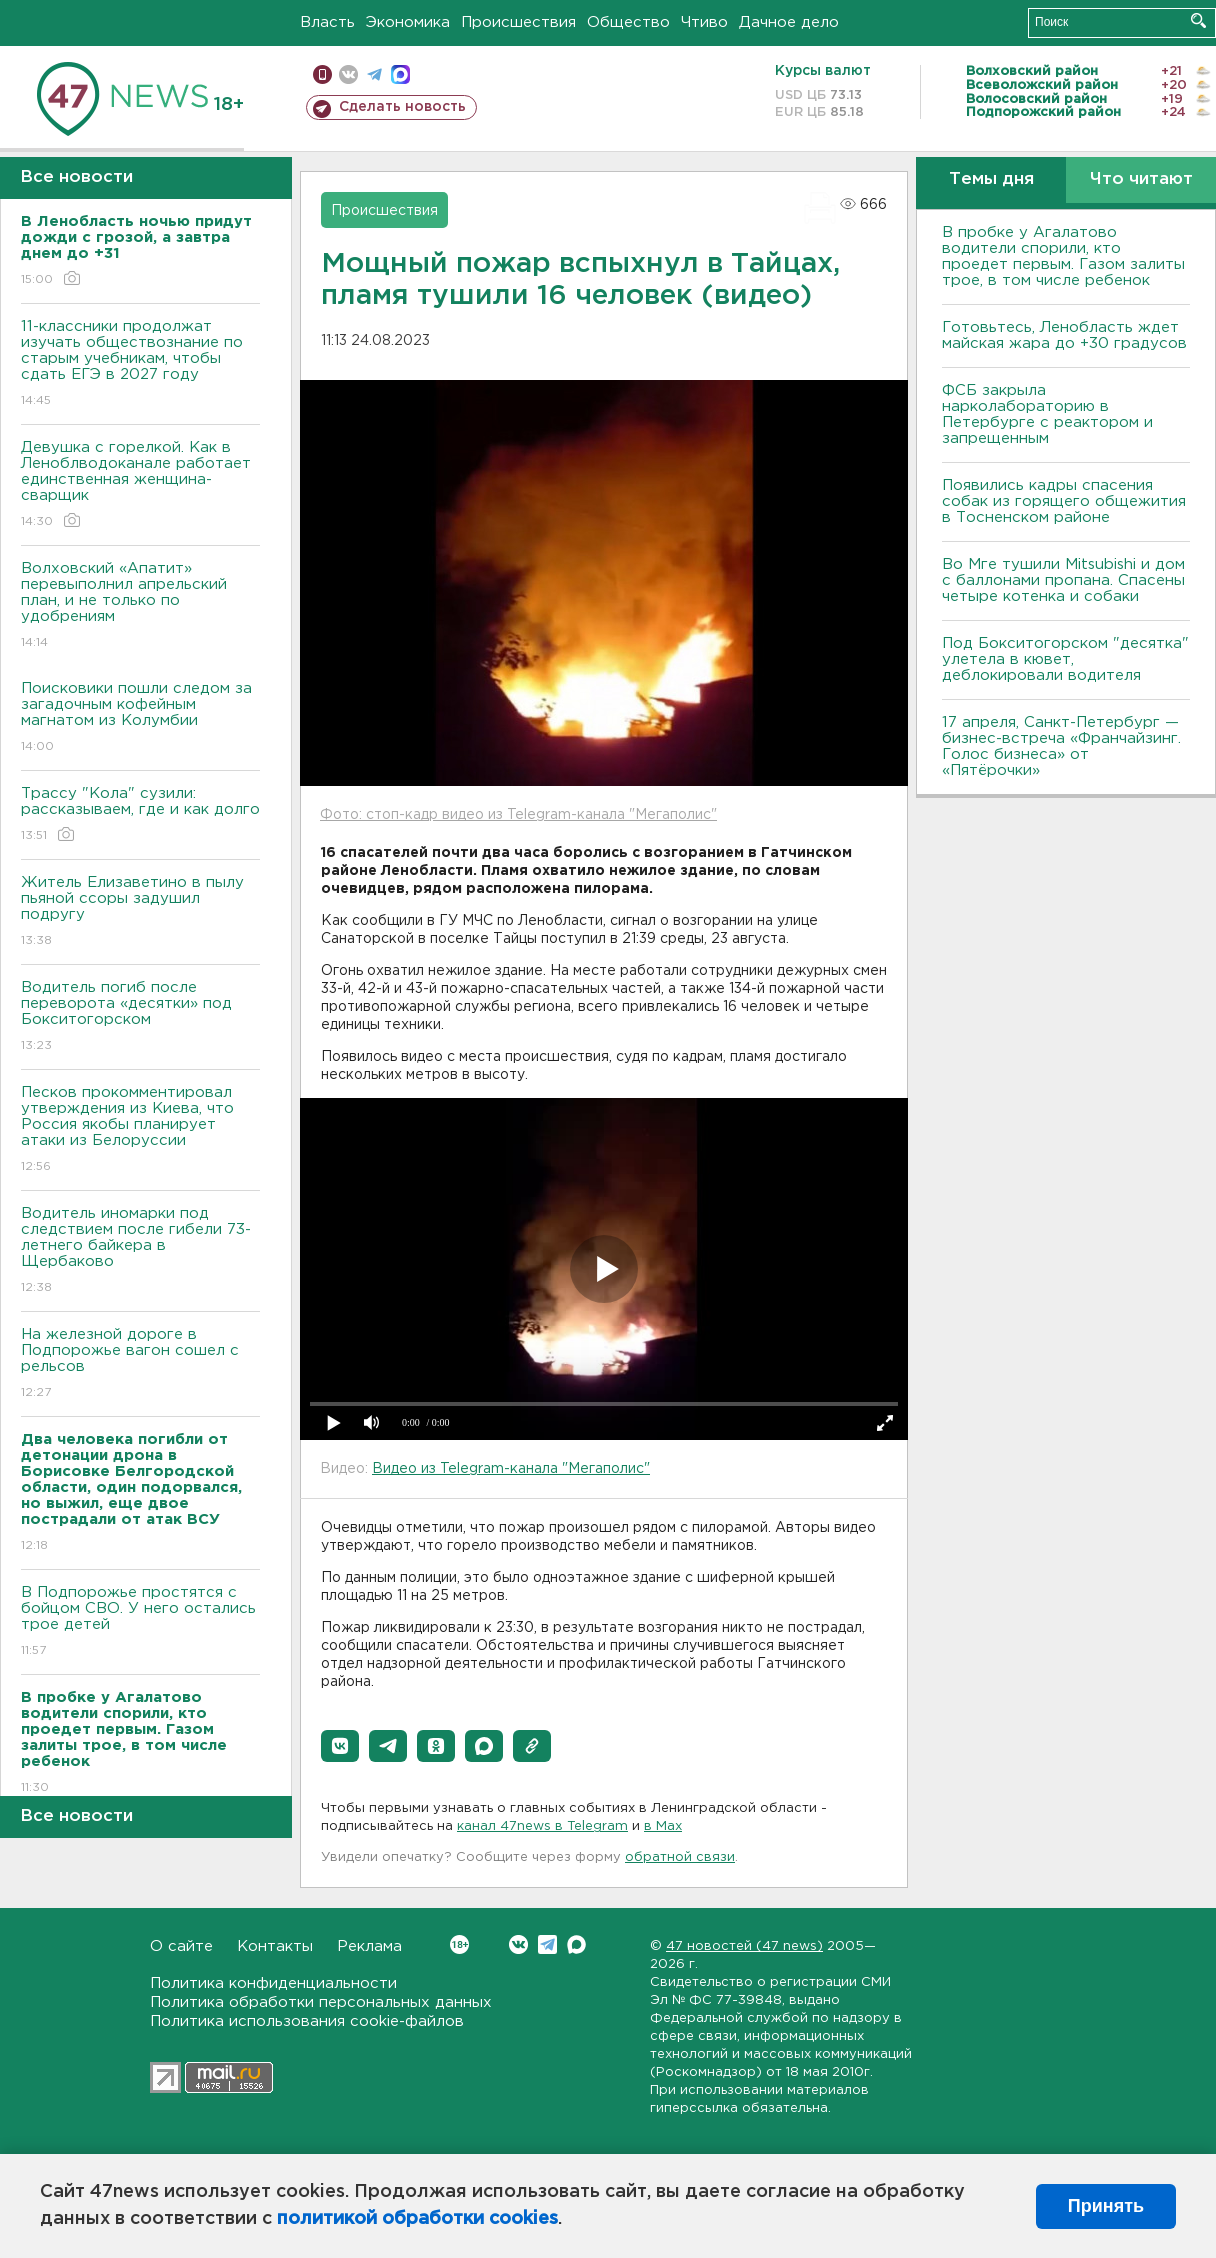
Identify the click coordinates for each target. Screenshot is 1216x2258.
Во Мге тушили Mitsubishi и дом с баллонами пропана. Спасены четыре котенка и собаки (1063, 580)
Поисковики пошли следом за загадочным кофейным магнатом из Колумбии (140, 718)
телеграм (374, 74)
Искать (1198, 20)
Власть (327, 22)
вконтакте (348, 74)
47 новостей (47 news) (744, 1946)
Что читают (1141, 179)
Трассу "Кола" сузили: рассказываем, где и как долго (140, 815)
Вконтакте (459, 1944)
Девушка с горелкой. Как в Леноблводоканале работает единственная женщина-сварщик (140, 485)
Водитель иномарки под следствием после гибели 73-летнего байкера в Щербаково (140, 1251)
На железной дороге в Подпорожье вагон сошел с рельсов (140, 1364)
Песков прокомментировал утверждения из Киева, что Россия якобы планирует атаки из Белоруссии (140, 1130)
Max (576, 1944)
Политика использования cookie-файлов (307, 2021)
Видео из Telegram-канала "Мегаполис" (511, 1469)
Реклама (369, 1946)
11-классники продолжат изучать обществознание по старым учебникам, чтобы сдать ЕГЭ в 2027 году (140, 364)
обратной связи (680, 1857)
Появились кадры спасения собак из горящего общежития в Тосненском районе (1064, 501)
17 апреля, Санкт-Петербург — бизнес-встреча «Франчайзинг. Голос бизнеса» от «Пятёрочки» (1061, 746)
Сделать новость (402, 107)
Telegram (547, 1944)
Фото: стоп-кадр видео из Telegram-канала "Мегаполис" (518, 815)
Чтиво (704, 22)
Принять (1106, 2206)
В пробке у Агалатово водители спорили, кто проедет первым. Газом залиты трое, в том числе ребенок (1063, 256)
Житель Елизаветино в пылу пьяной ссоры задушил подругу (140, 912)
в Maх (663, 1826)
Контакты (275, 1946)
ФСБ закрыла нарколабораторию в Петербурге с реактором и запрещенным (1047, 414)
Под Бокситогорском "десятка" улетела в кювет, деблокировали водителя (1065, 659)
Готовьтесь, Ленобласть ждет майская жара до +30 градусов (1064, 335)
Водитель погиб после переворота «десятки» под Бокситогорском (140, 1017)
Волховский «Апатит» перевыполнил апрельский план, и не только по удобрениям (140, 606)
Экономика (408, 22)
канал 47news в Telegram (542, 1826)
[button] (340, 1746)
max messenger (400, 74)
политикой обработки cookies (417, 2219)
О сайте (181, 1946)
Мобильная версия (322, 74)
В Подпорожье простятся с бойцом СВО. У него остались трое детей (140, 1622)
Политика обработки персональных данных (321, 2002)
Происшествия (518, 22)
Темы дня (991, 179)
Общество (628, 22)
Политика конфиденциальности (273, 1983)
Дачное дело (789, 22)
